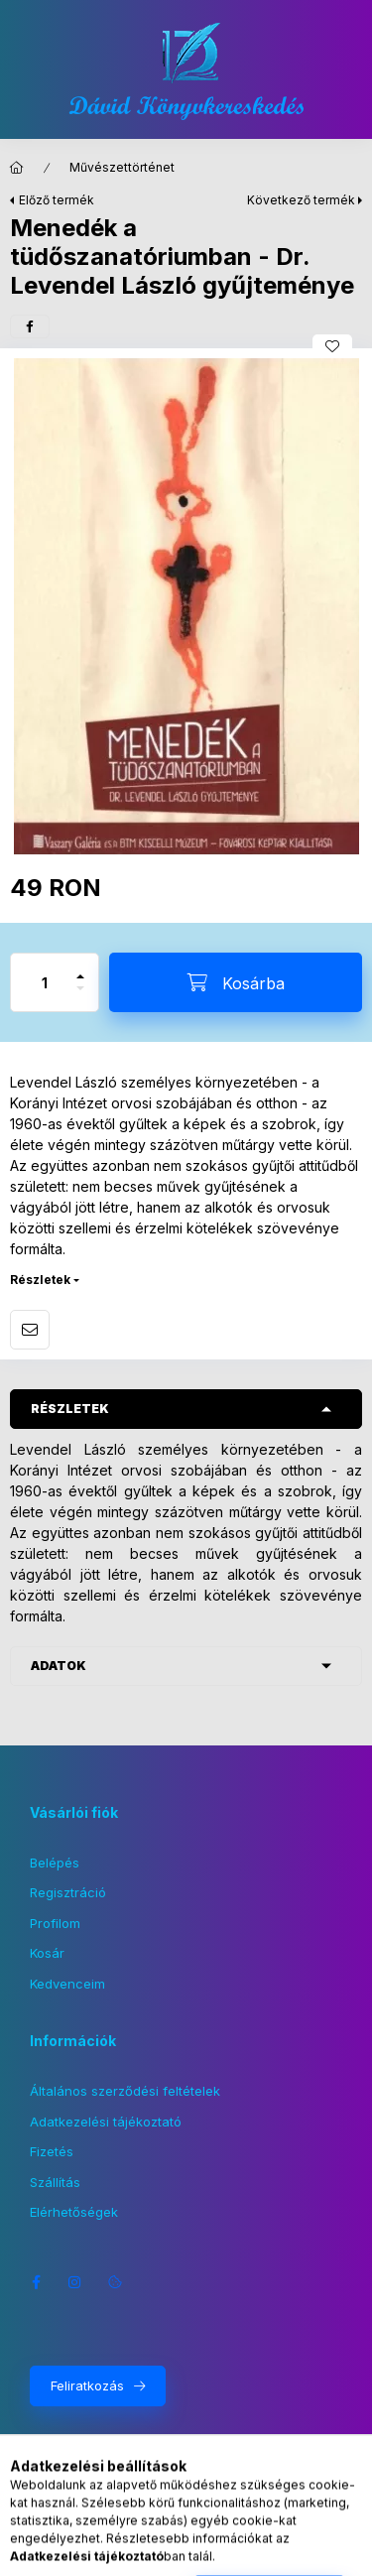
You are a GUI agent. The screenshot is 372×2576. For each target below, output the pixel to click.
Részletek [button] (70, 1408)
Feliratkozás (87, 2385)
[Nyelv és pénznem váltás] (179, 2551)
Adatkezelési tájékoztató (106, 2121)
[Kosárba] (235, 982)
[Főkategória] (17, 168)
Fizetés (51, 2151)
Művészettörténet (122, 167)
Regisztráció (68, 1892)
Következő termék (301, 200)
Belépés (54, 1862)
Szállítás (55, 2182)
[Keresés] (130, 2551)
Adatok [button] (58, 1665)
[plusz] (80, 968)
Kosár (47, 1953)
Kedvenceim (67, 1984)
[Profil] (229, 2551)
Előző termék (56, 200)
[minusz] (80, 996)
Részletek (40, 1279)
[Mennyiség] (44, 982)
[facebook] (30, 326)
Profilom (55, 1923)
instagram (75, 2282)
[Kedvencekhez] (332, 346)
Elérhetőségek (74, 2212)
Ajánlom (30, 1330)
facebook (36, 2282)
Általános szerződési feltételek (125, 2091)
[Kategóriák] (80, 2551)
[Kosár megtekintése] (291, 2551)
